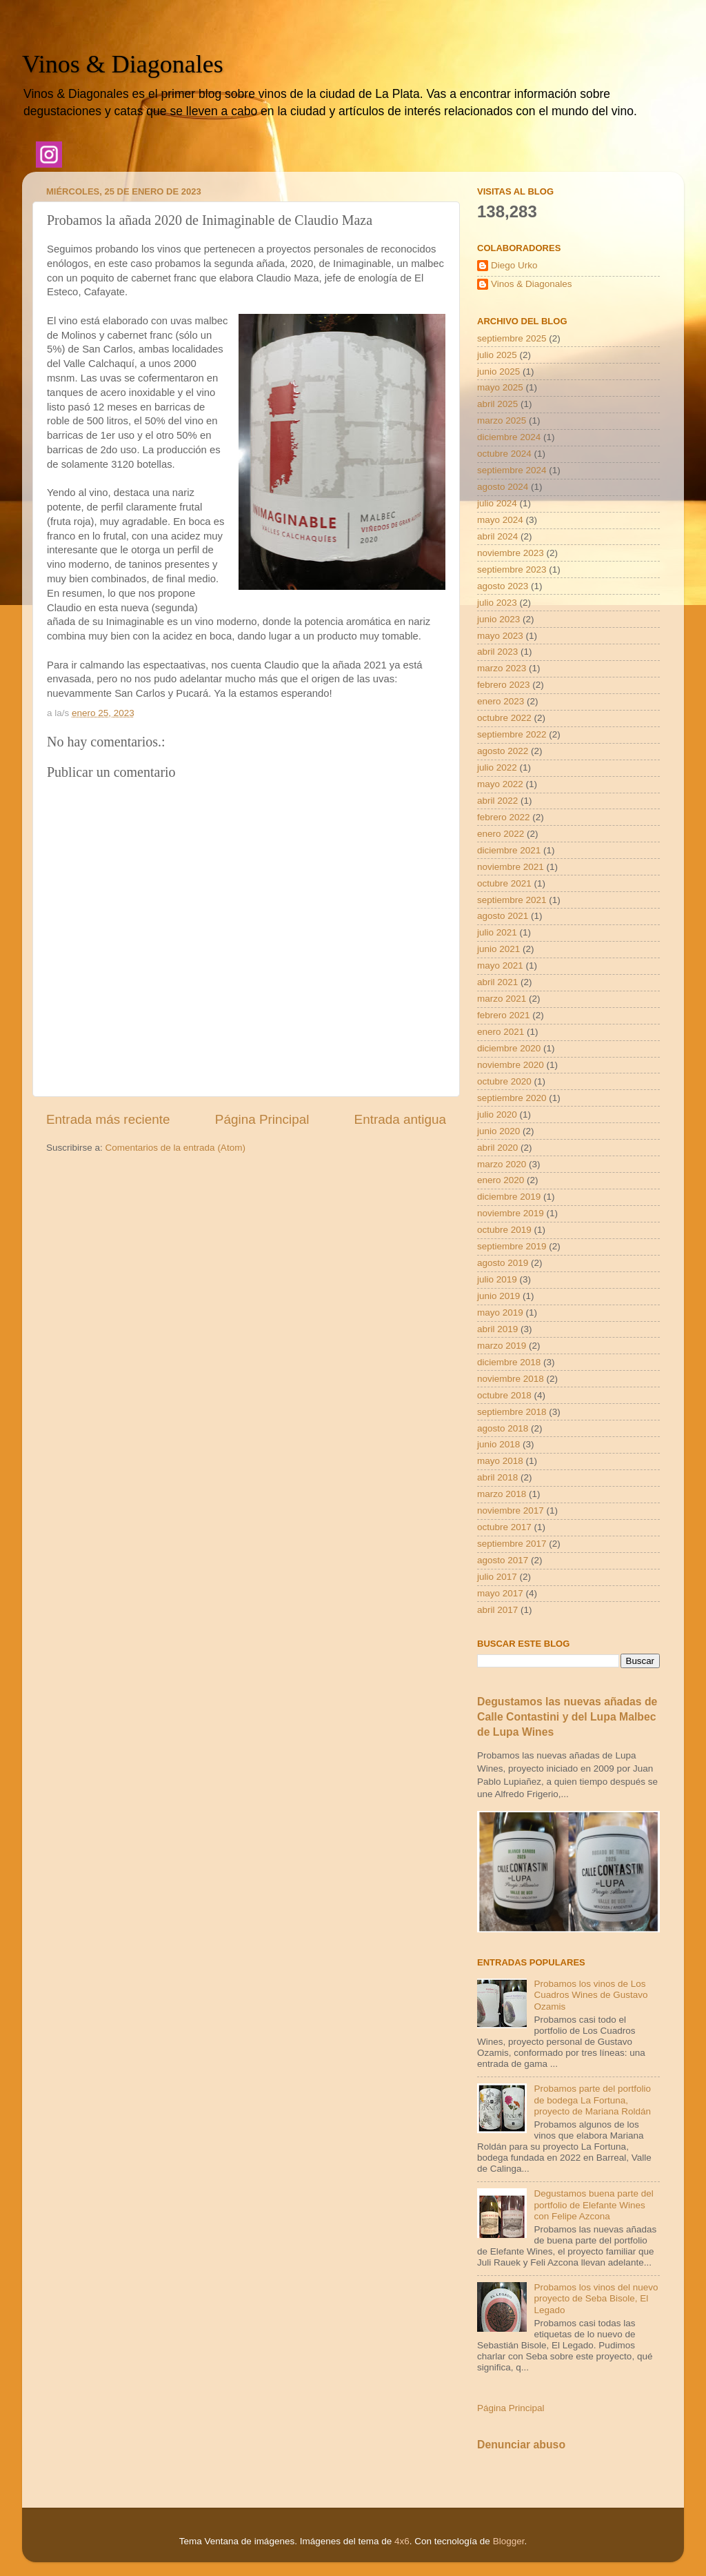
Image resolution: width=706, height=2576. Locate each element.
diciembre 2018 (509, 1362)
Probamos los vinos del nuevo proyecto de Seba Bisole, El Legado (596, 2298)
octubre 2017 (504, 1527)
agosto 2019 (502, 1263)
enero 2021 (500, 1032)
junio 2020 (498, 1131)
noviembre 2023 (510, 553)
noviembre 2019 (510, 1213)
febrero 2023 (503, 685)
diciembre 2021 (509, 850)
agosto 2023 (502, 586)
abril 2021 (497, 982)
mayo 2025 (500, 387)
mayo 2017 (500, 1593)
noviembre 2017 (510, 1510)
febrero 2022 (503, 817)
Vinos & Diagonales (122, 64)
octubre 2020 (504, 1081)
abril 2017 (497, 1610)
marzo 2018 (501, 1494)
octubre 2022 (504, 718)
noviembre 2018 (510, 1379)
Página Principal (262, 1119)
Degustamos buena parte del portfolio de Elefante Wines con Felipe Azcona (593, 2204)
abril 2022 (497, 800)
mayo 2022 (500, 784)
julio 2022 (497, 767)
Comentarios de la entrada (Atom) (175, 1147)
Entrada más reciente (108, 1119)
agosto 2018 (502, 1428)
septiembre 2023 (512, 569)
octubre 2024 (504, 453)
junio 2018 (498, 1444)
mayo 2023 (500, 636)
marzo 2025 (501, 420)
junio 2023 (498, 619)
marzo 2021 (501, 998)
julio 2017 (497, 1577)
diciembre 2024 (509, 437)
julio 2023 (497, 602)
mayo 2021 (500, 965)
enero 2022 (500, 834)
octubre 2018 (504, 1395)
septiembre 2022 (512, 734)
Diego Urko (514, 265)
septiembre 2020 (512, 1098)
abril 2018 (497, 1477)
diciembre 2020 (509, 1048)
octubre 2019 (504, 1230)
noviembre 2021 (510, 867)
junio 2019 (498, 1296)
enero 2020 (500, 1180)
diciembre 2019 (509, 1196)
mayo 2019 (500, 1312)
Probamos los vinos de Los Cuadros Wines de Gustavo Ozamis (590, 1995)
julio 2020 (497, 1114)
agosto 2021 (502, 916)
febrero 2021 (503, 1015)
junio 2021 (498, 949)
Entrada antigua (400, 1119)
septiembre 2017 (512, 1543)
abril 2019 (497, 1329)
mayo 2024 (500, 520)
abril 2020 (497, 1147)
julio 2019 (497, 1279)
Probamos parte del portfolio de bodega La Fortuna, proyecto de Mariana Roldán (592, 2099)
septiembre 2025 (512, 338)
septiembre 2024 (512, 470)
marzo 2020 (501, 1164)
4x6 (402, 2541)
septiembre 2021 (512, 900)
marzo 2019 (501, 1345)
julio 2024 (497, 503)
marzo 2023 (501, 668)
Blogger (509, 2541)
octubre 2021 (504, 883)
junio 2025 (498, 371)
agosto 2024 (502, 487)
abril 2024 (497, 536)
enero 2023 (500, 701)
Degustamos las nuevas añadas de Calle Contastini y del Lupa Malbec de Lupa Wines (567, 1717)
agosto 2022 (502, 751)
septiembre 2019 (512, 1246)
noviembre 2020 (510, 1065)
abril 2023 (497, 651)
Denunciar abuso (521, 2444)
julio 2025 (497, 355)
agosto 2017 (502, 1560)
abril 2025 (497, 404)
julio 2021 (497, 932)
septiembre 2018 (512, 1412)
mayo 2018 (500, 1461)
